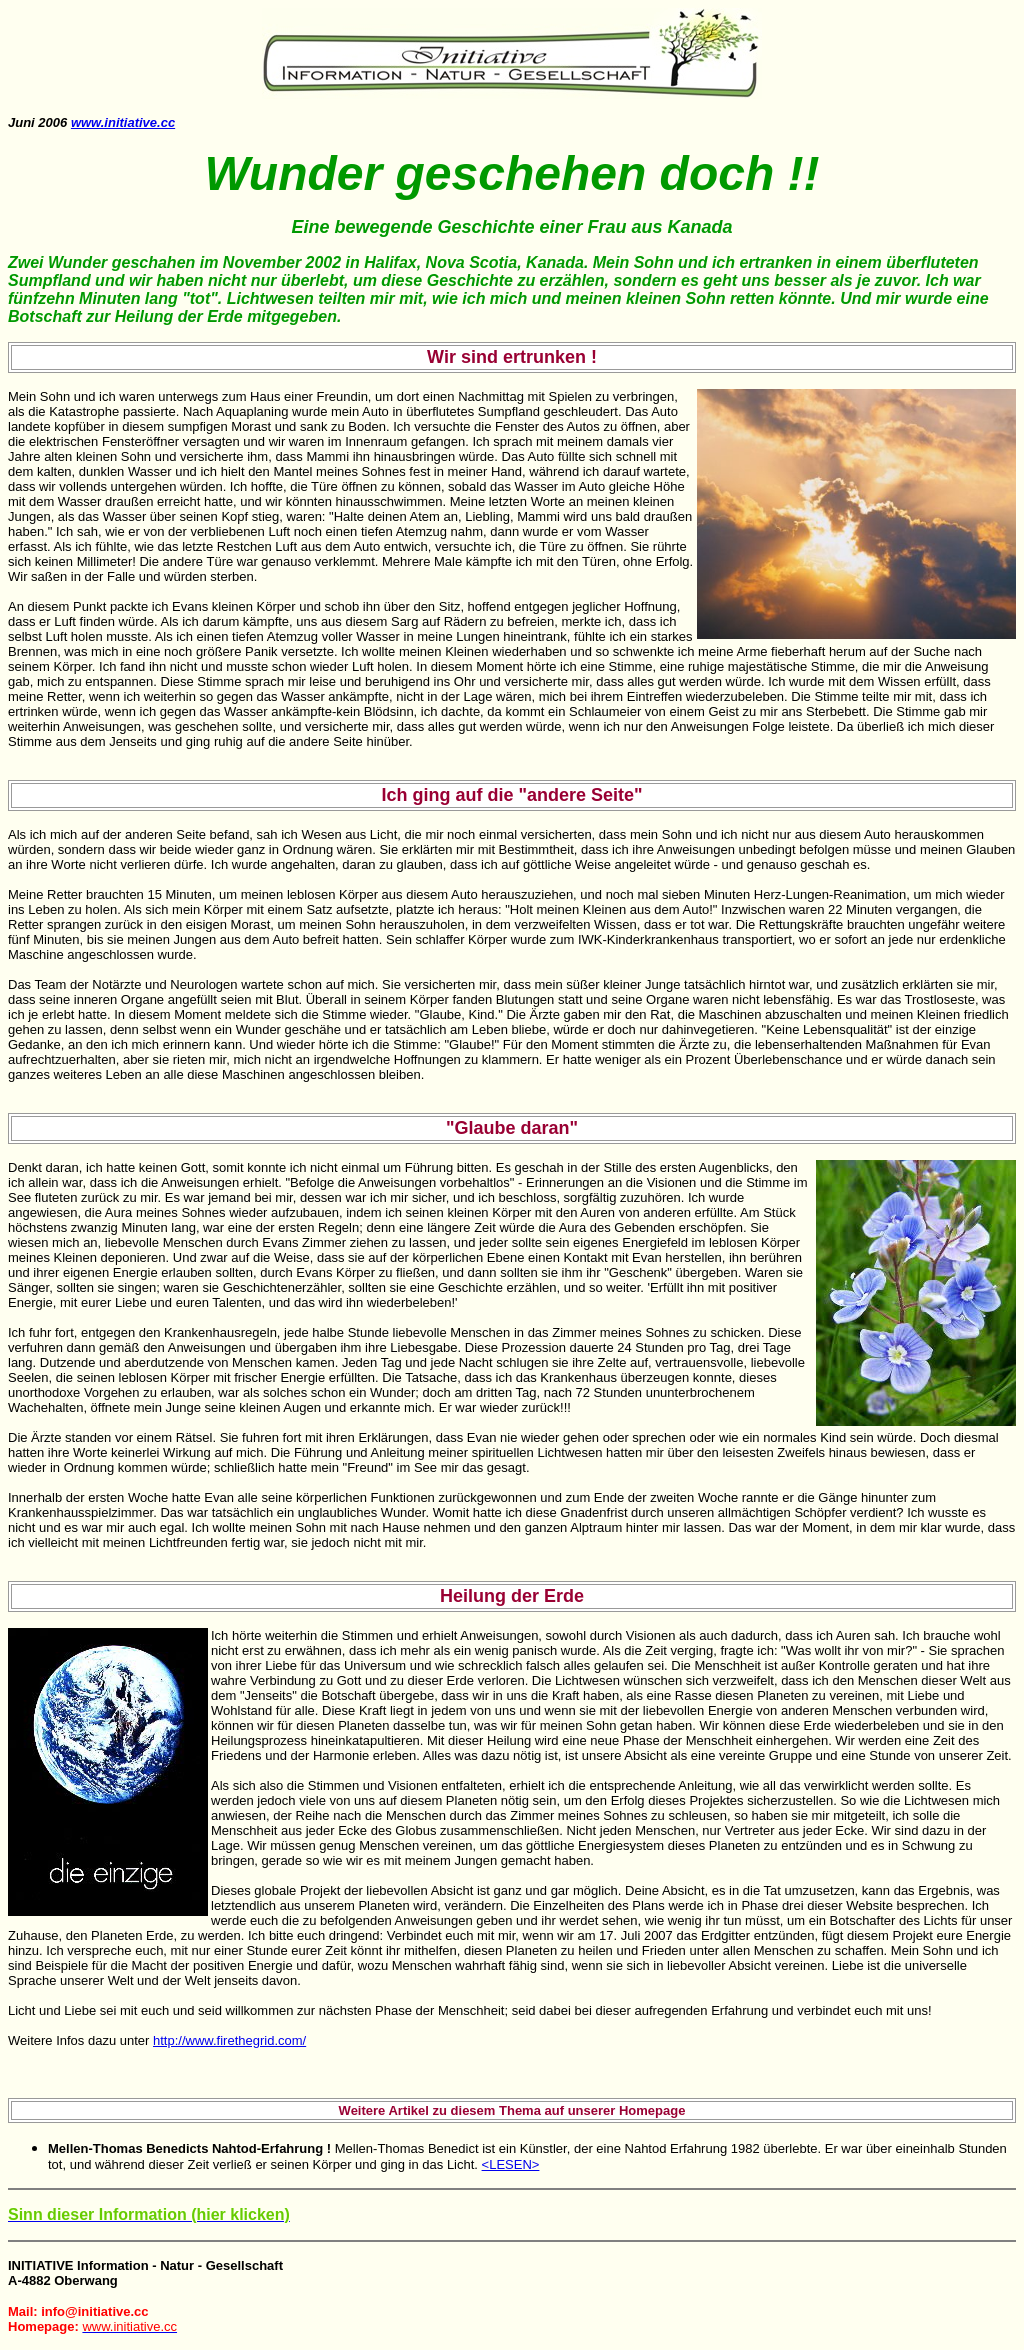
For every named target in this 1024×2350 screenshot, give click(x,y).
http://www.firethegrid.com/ (229, 2040)
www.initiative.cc (123, 122)
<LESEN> (511, 2164)
